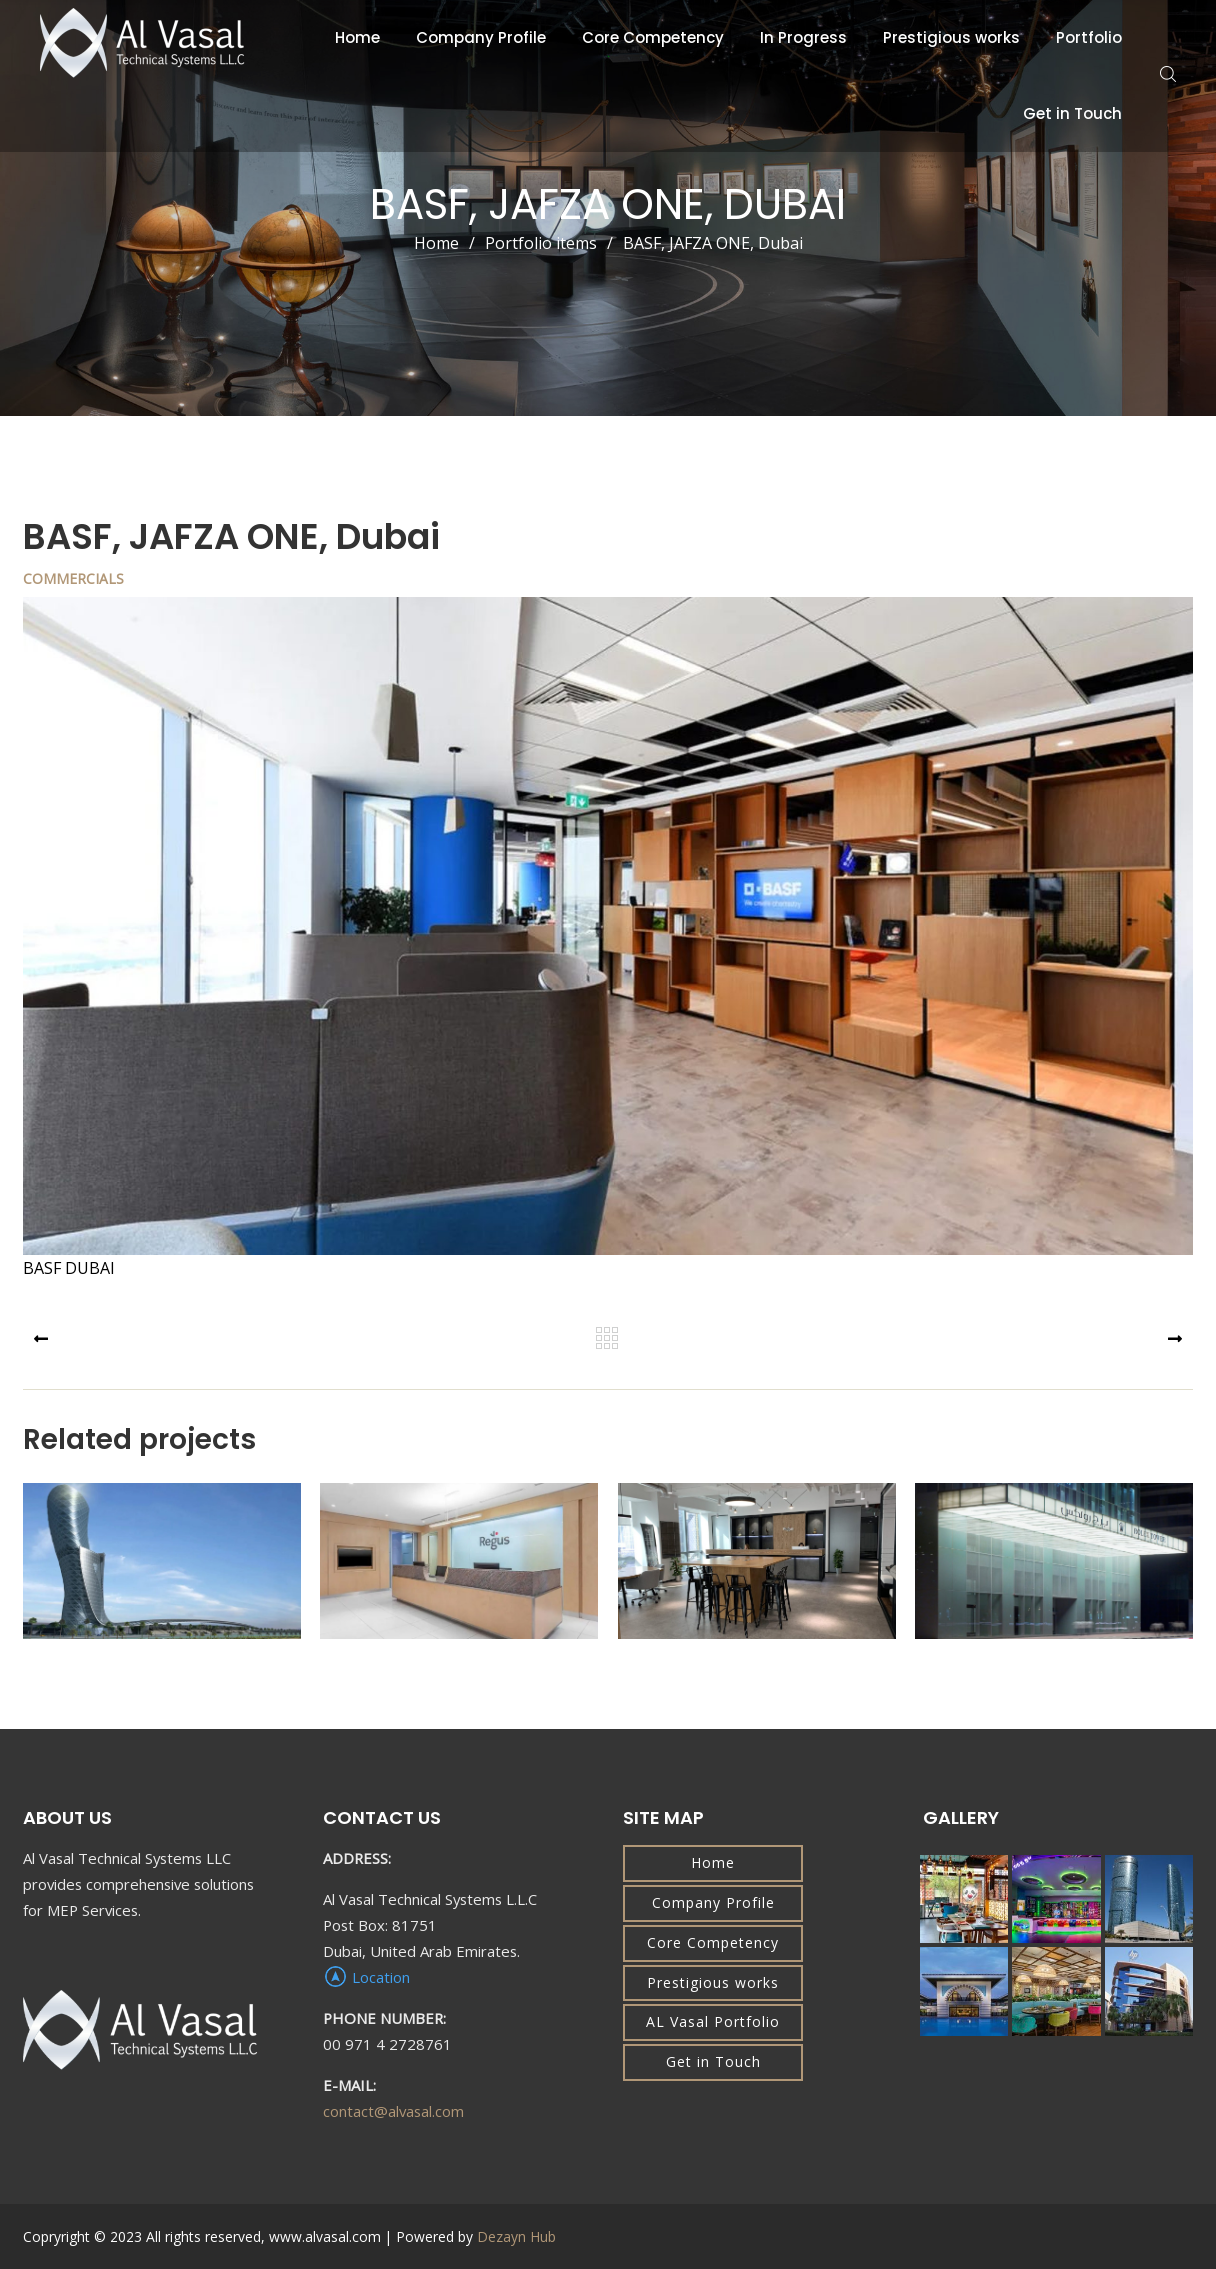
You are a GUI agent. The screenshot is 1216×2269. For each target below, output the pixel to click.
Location (366, 1977)
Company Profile (481, 37)
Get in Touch (1072, 113)
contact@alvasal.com (393, 2111)
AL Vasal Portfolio (713, 2021)
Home (357, 37)
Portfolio (1089, 37)
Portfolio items (554, 243)
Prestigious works (951, 37)
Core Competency (653, 37)
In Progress (803, 37)
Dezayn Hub (516, 2236)
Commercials (73, 578)
